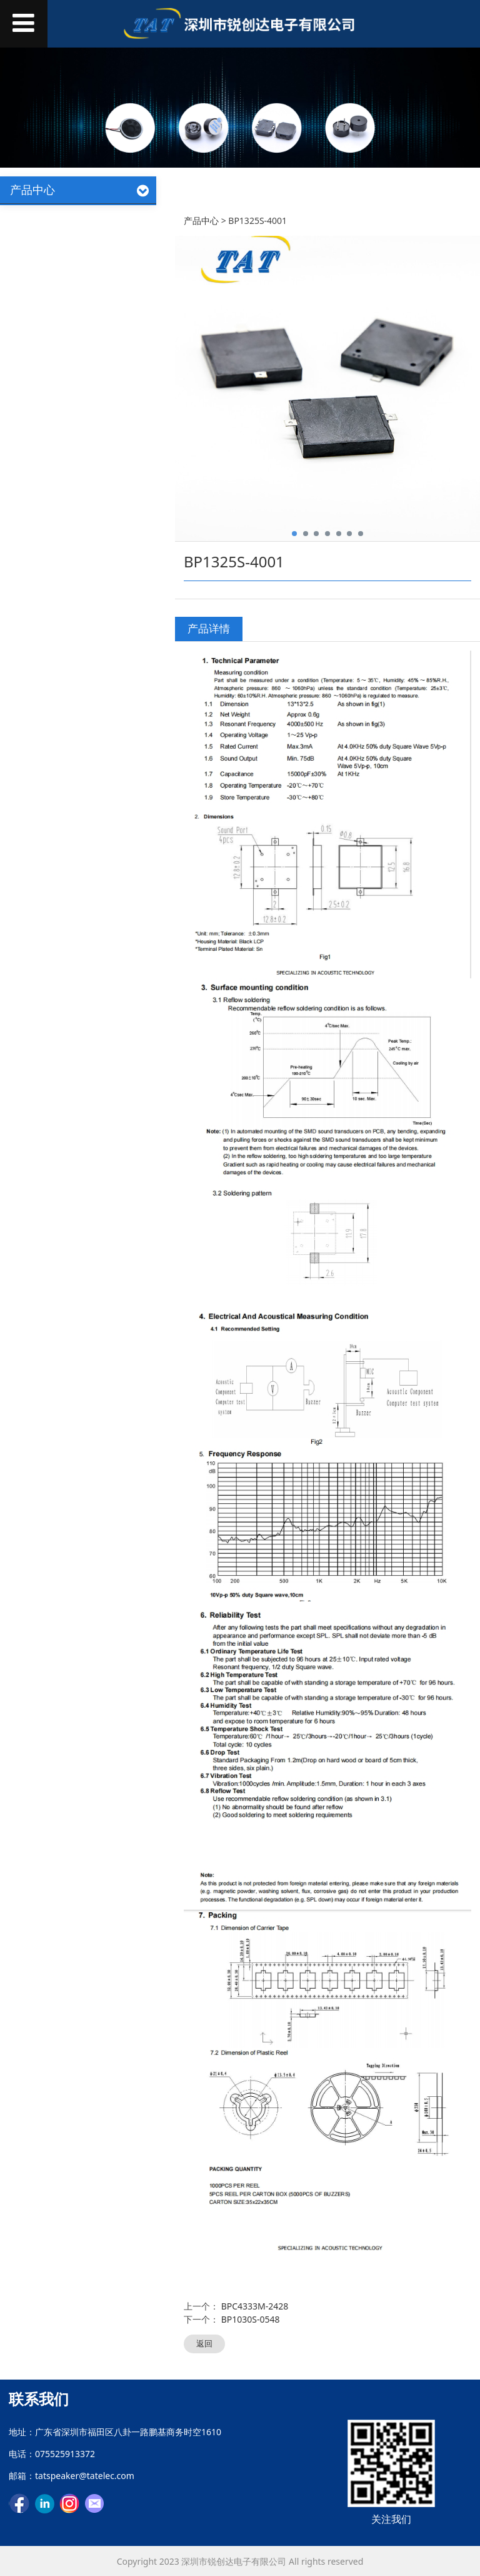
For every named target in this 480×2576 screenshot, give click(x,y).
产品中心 (201, 220)
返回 (204, 2343)
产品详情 (209, 628)
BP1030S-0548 (250, 2319)
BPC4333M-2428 (255, 2306)
